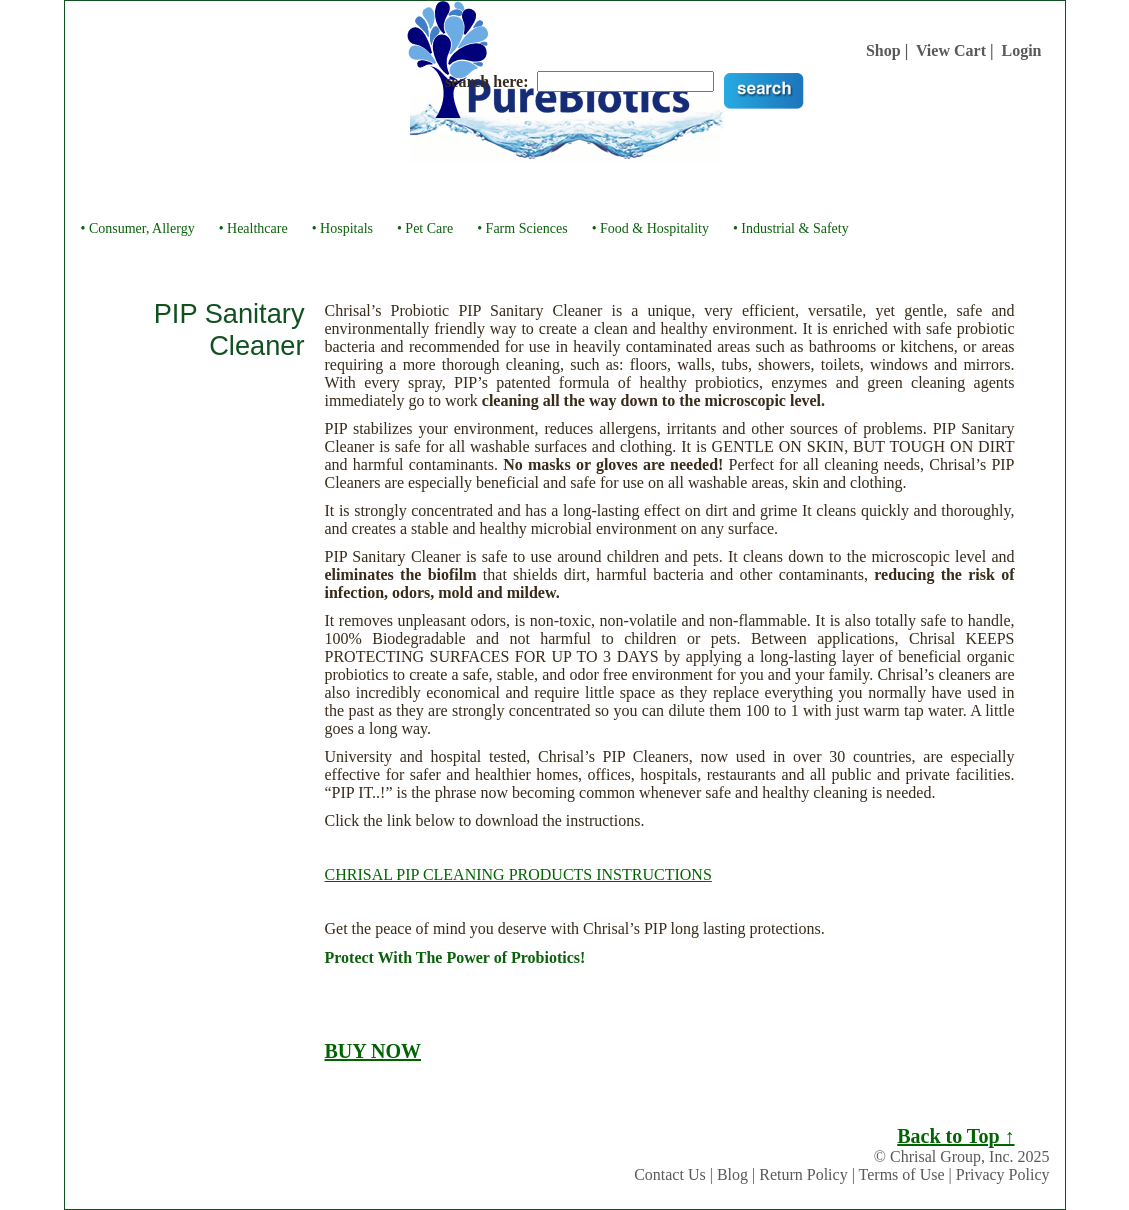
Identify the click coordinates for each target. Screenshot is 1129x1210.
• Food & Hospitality (650, 228)
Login (1021, 50)
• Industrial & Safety (791, 228)
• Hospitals (342, 228)
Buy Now (800, 187)
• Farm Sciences (522, 228)
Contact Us (670, 1174)
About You (376, 187)
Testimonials (589, 187)
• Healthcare (253, 228)
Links (867, 187)
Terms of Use (902, 1174)
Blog (732, 1174)
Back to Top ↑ (955, 1136)
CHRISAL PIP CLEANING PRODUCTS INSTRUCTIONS (518, 874)
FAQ (516, 187)
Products (454, 187)
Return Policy (803, 1174)
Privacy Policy (1003, 1174)
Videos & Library (699, 187)
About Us (295, 187)
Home (227, 187)
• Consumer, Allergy (138, 228)
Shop (883, 50)
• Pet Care (425, 228)
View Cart (951, 50)
